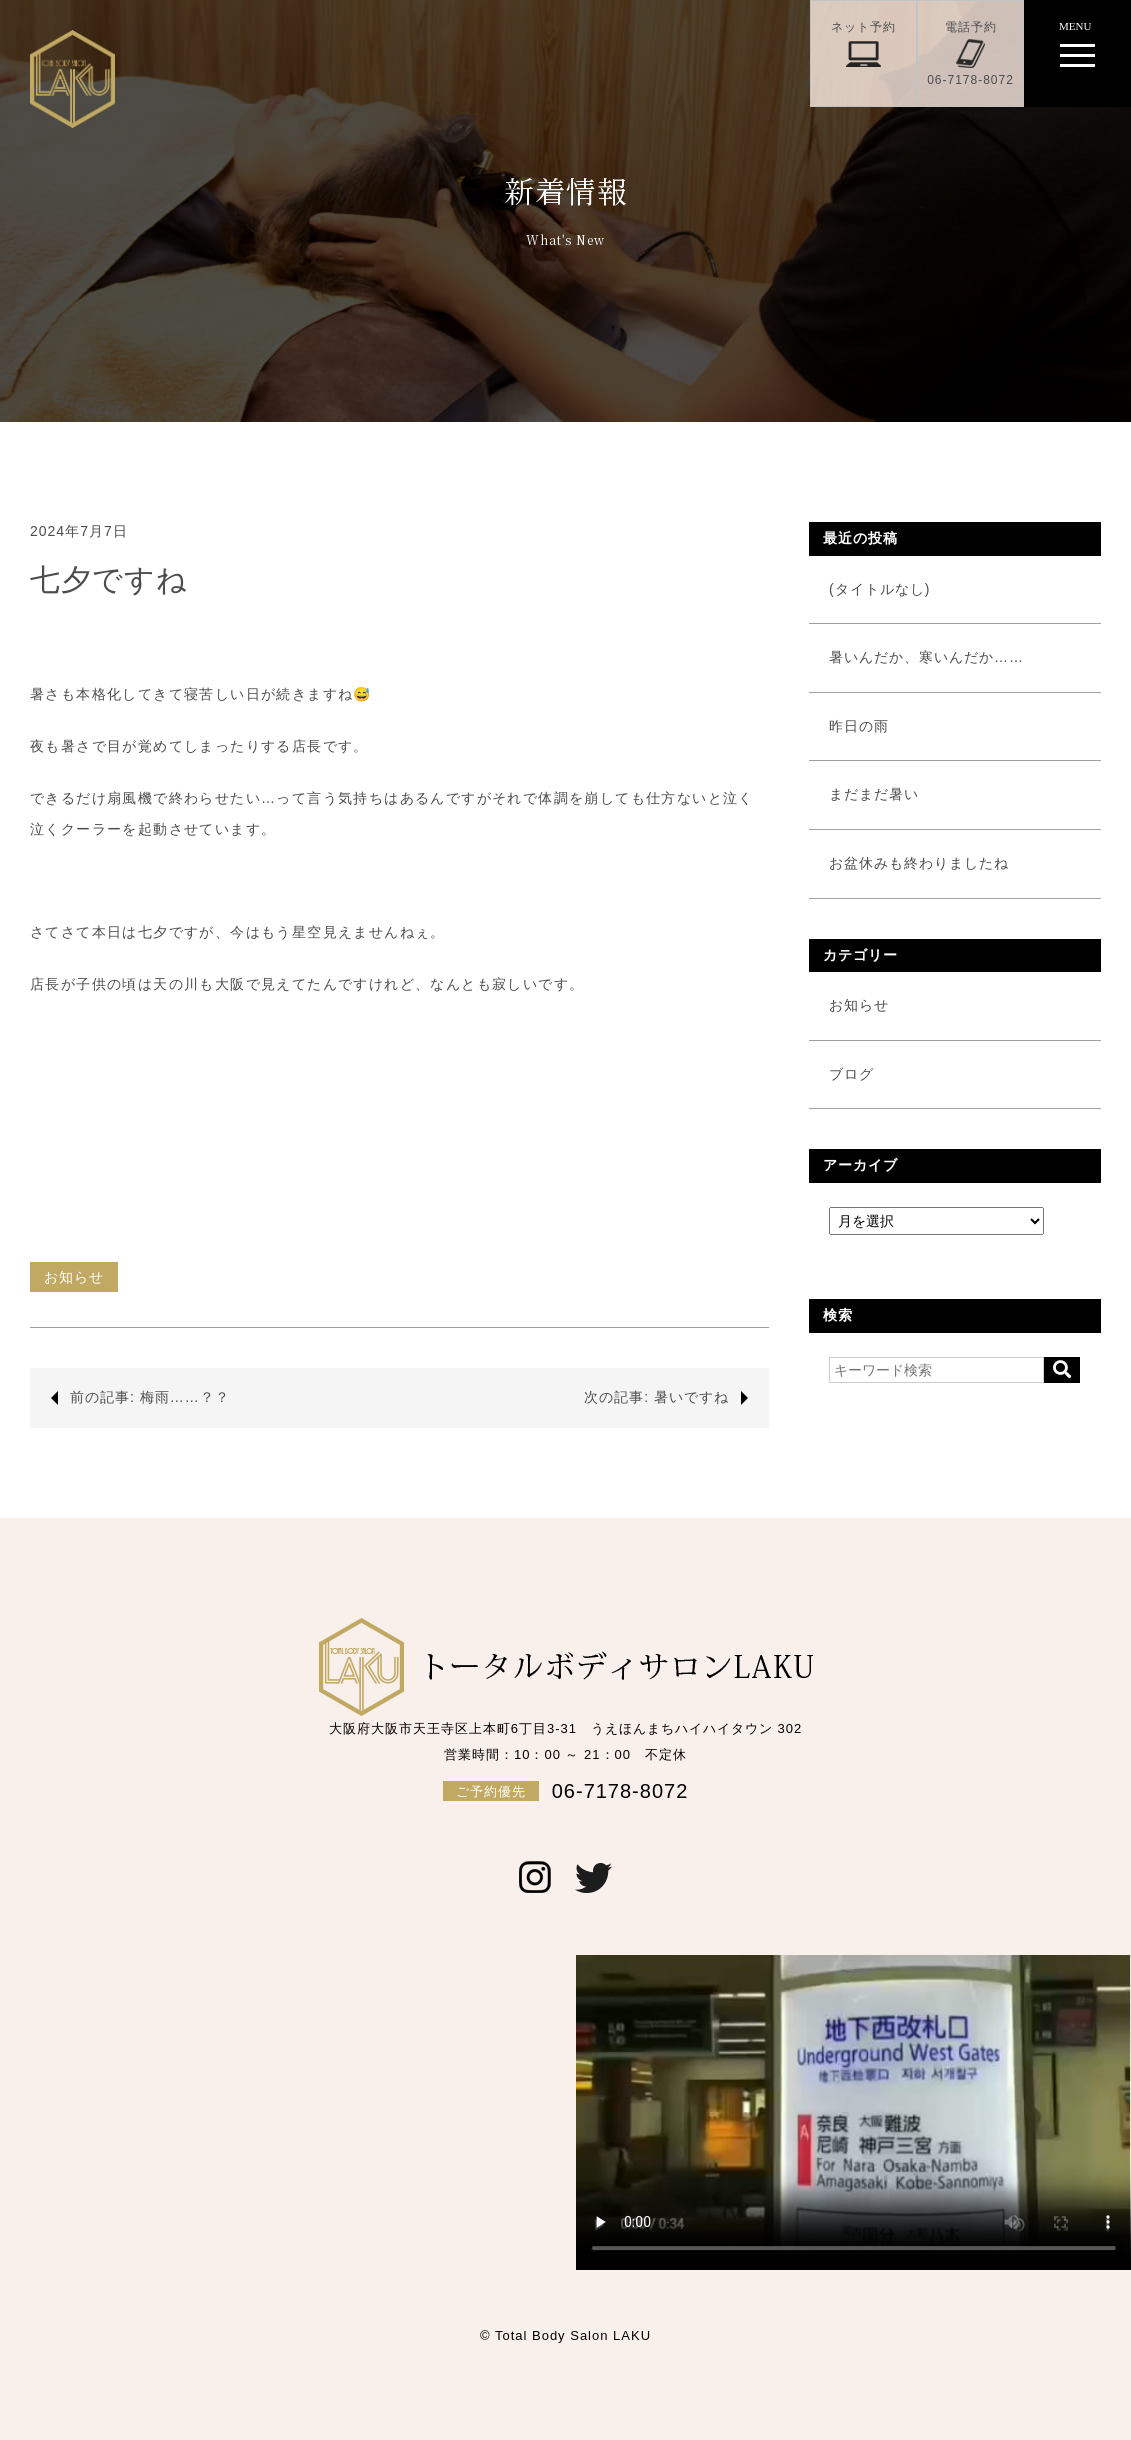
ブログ (851, 1074)
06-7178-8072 (566, 1791)
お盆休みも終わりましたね (919, 863)
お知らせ (74, 1277)
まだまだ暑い (874, 794)
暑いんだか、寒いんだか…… (926, 657)
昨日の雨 (859, 726)
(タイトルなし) (879, 589)
